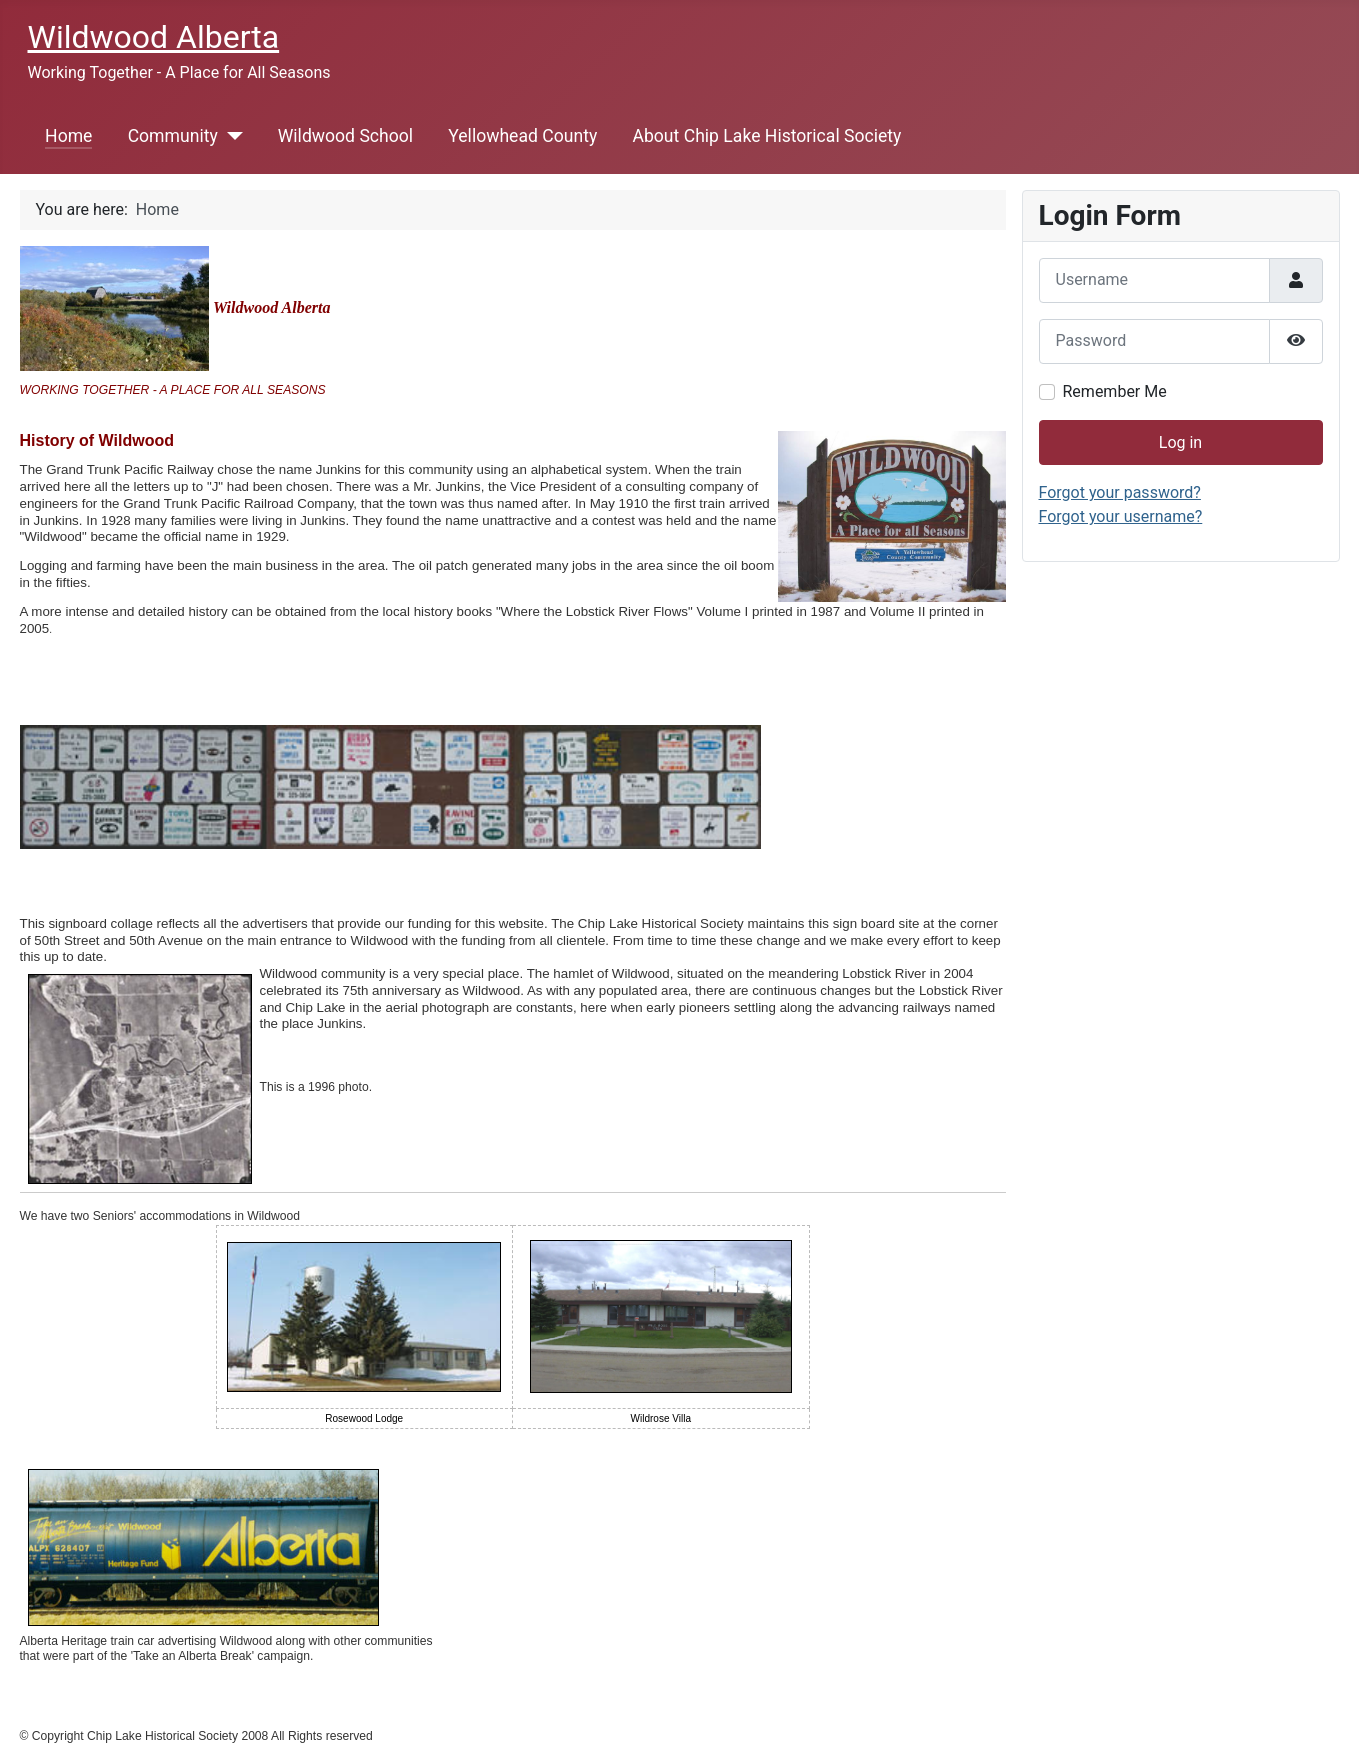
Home (68, 136)
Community (173, 136)
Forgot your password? (1120, 492)
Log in (1180, 442)
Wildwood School (345, 136)
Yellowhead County (522, 136)
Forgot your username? (1121, 516)
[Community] (230, 136)
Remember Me (1115, 391)
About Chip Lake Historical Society (766, 136)
